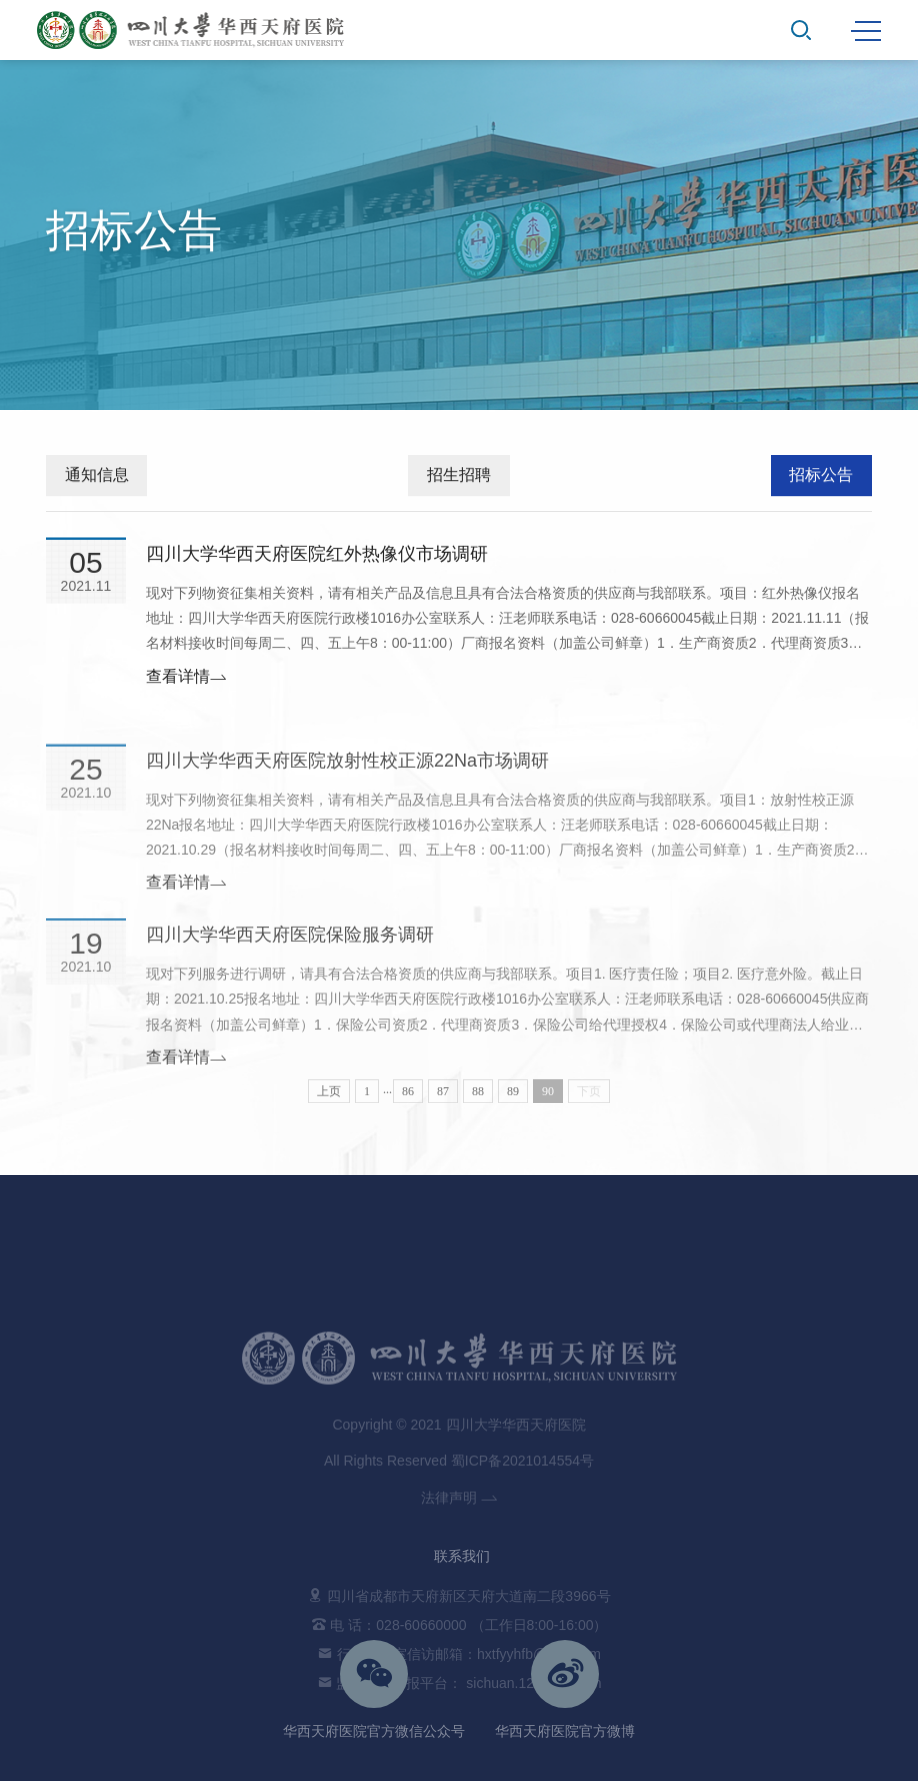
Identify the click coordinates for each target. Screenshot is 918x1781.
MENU (866, 31)
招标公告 (821, 477)
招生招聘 (459, 477)
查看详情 (186, 682)
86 (408, 1101)
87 (443, 1101)
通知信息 (97, 477)
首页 (774, 385)
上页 (329, 1101)
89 (513, 1101)
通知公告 (832, 385)
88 (478, 1101)
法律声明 (459, 1576)
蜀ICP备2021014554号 (522, 1539)
